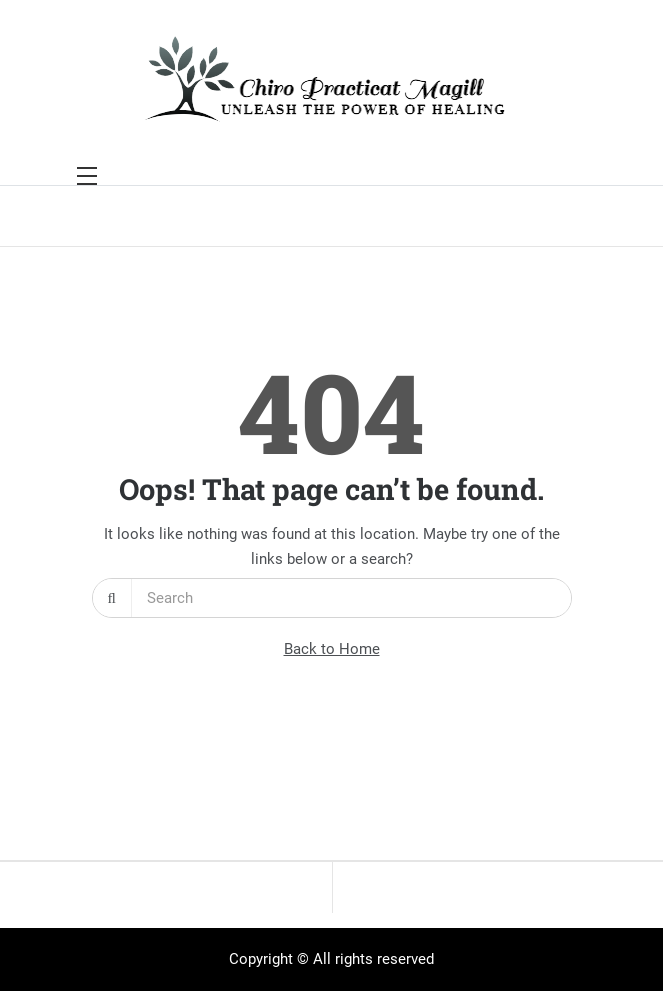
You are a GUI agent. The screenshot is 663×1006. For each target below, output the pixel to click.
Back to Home (332, 649)
